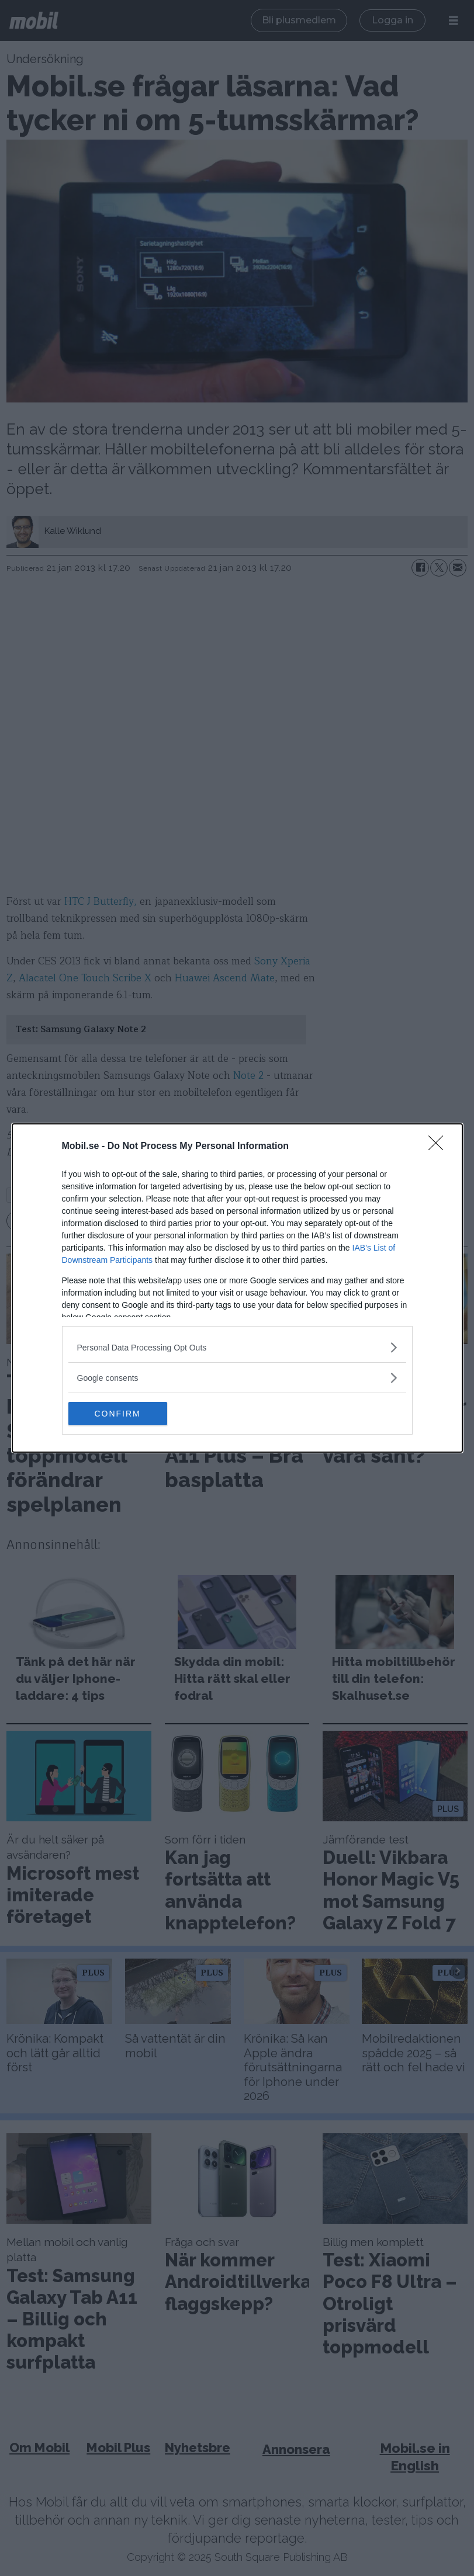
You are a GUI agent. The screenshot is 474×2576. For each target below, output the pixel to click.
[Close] (439, 1147)
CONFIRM (124, 1413)
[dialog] (237, 1288)
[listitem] (237, 1347)
